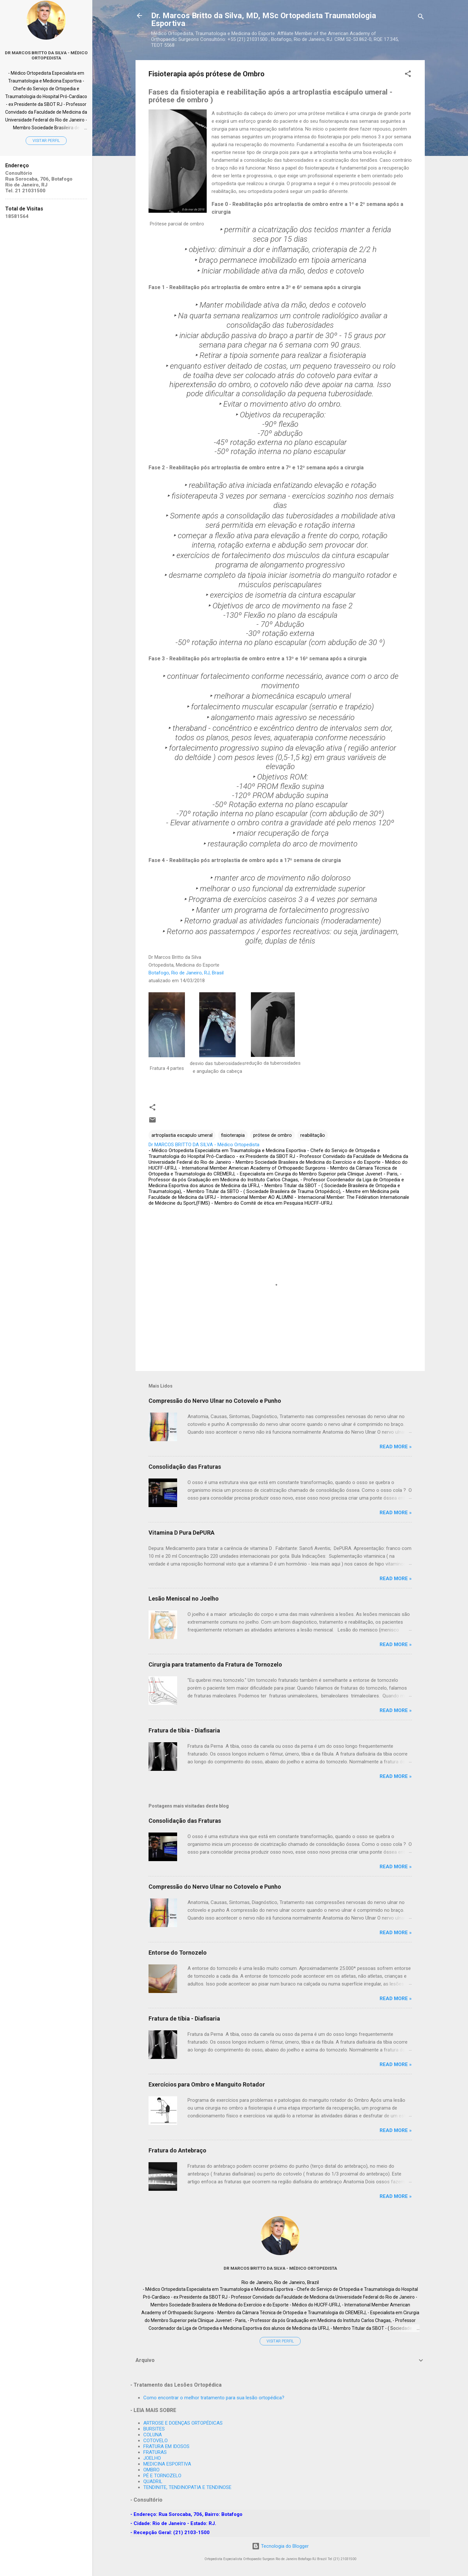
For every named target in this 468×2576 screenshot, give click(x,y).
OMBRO (151, 2470)
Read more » (396, 1447)
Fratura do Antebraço (177, 2150)
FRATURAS (155, 2452)
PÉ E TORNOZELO (162, 2476)
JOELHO (152, 2458)
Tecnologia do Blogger (280, 2546)
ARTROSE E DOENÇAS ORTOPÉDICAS (183, 2423)
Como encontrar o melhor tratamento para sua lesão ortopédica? (213, 2398)
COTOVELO (155, 2440)
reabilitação (312, 1135)
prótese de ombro (272, 1135)
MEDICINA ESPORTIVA (167, 2464)
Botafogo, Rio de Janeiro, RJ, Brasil (186, 973)
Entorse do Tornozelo (178, 1952)
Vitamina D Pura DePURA (181, 1532)
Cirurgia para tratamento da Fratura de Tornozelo (215, 1664)
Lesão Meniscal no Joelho (184, 1598)
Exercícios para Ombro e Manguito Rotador (207, 2084)
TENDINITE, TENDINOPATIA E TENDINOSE (187, 2487)
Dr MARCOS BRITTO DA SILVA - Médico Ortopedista (280, 2268)
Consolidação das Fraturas (185, 1466)
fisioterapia (233, 1135)
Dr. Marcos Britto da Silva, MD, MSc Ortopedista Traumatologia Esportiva (263, 19)
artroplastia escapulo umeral (182, 1135)
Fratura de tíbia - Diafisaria (184, 1730)
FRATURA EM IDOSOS (166, 2446)
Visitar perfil (280, 2341)
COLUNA (152, 2435)
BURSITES (154, 2429)
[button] (408, 75)
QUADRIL (152, 2481)
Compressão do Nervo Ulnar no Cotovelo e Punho (215, 1400)
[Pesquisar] (421, 18)
